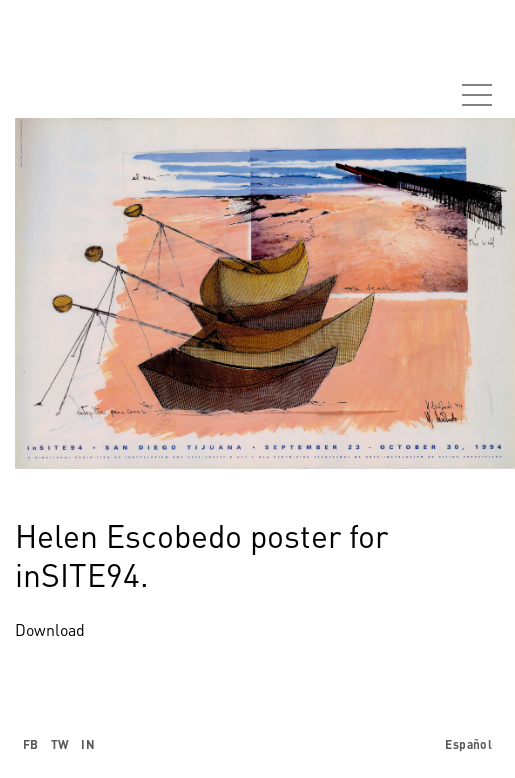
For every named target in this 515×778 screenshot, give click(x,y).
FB (31, 744)
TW (60, 744)
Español (468, 744)
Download (50, 630)
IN (88, 744)
